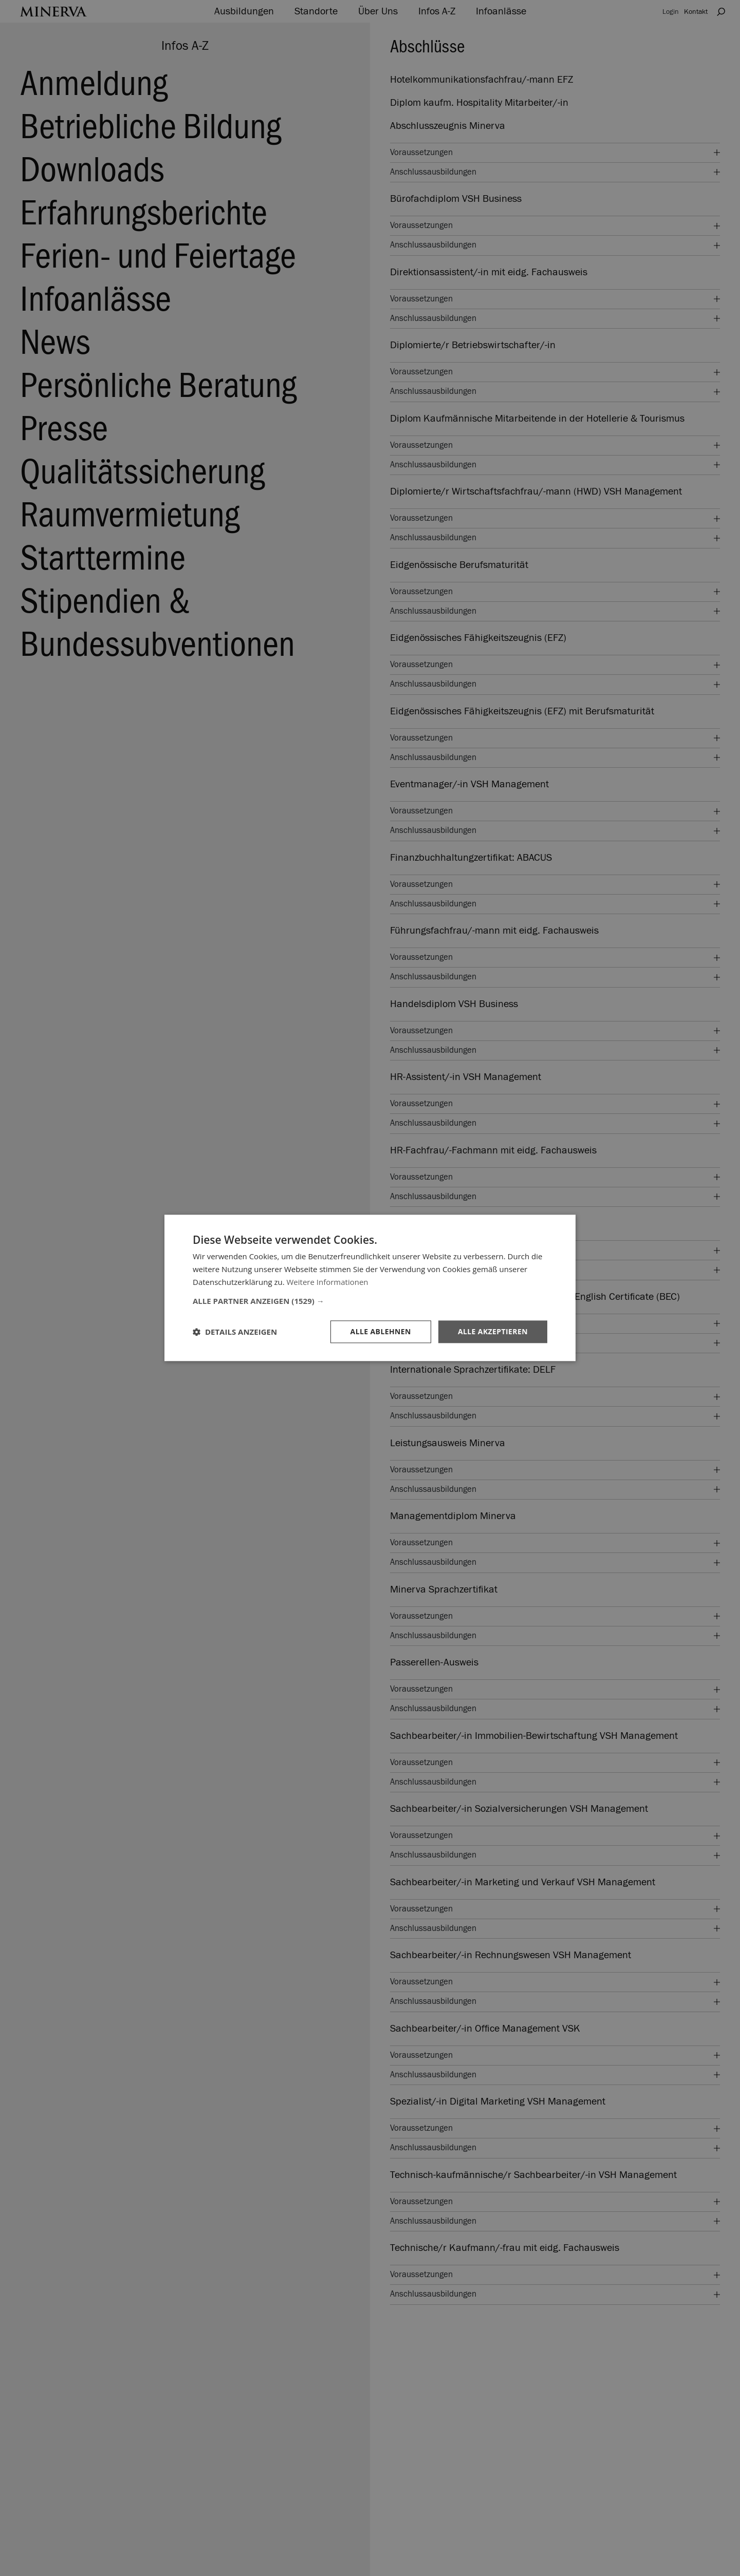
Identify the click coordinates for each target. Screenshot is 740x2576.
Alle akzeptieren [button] (493, 1331)
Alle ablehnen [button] (380, 1331)
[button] (370, 1300)
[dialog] (370, 1288)
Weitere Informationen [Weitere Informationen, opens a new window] (327, 1282)
